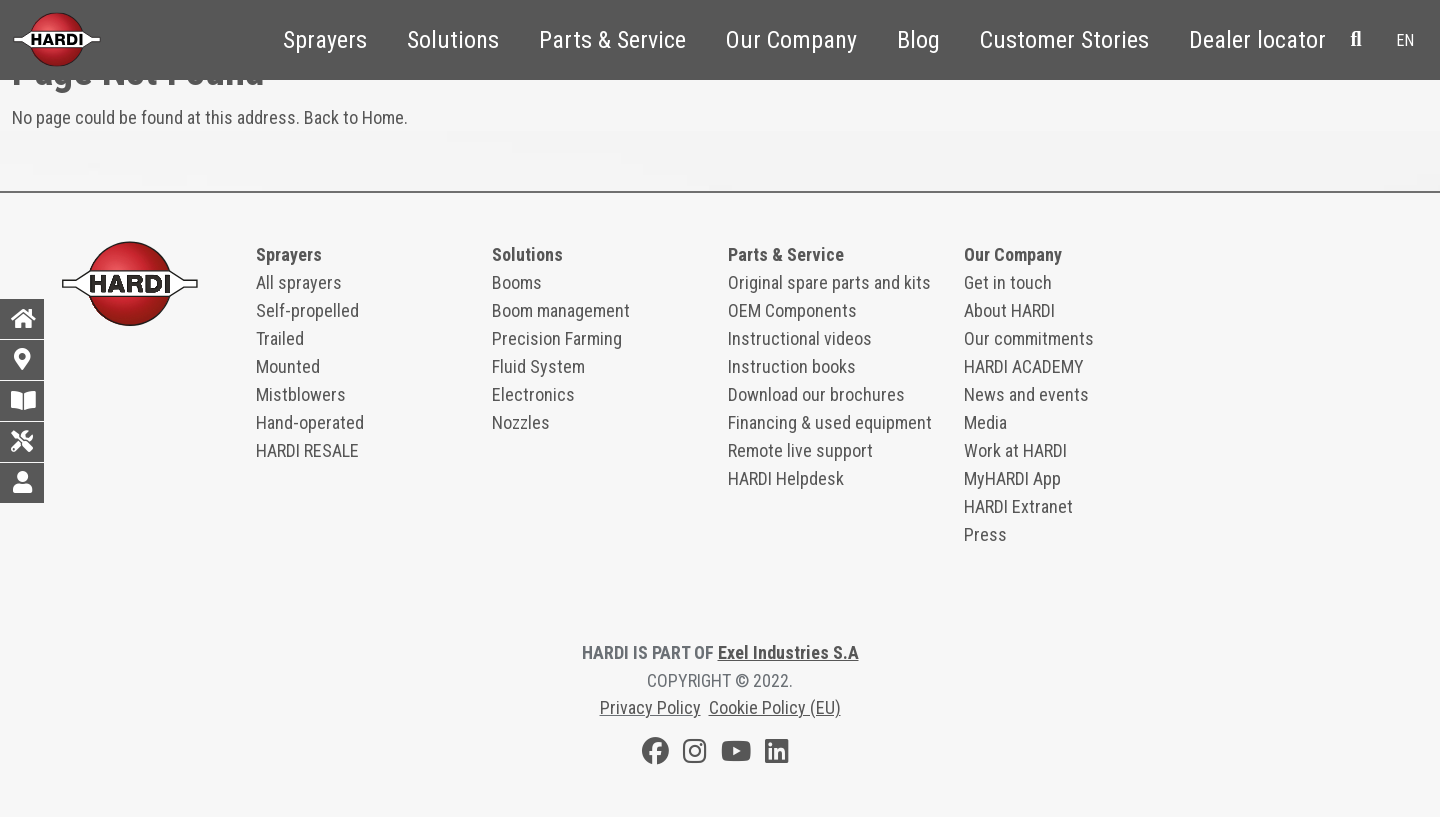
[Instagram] (695, 754)
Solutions (453, 40)
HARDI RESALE (307, 450)
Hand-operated (310, 422)
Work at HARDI (1015, 450)
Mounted (288, 366)
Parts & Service (612, 40)
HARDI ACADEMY (1024, 366)
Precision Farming (557, 338)
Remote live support (800, 450)
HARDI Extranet (1018, 506)
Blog (918, 40)
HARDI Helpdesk (786, 478)
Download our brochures (816, 394)
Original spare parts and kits (829, 282)
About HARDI (1009, 310)
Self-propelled (307, 310)
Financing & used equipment (830, 422)
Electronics (533, 394)
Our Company (791, 40)
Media (985, 422)
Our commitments (1029, 338)
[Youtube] (736, 754)
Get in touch (1008, 282)
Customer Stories (1064, 40)
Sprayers (325, 40)
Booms (517, 282)
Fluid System (538, 366)
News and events (1026, 394)
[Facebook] (655, 754)
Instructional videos (800, 338)
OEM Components (792, 310)
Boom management (561, 310)
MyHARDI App (1012, 478)
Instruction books (792, 366)
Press (985, 534)
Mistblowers (301, 394)
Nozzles (521, 422)
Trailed (280, 338)
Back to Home (354, 117)
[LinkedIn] (777, 754)
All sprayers (299, 282)
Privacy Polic (646, 707)
